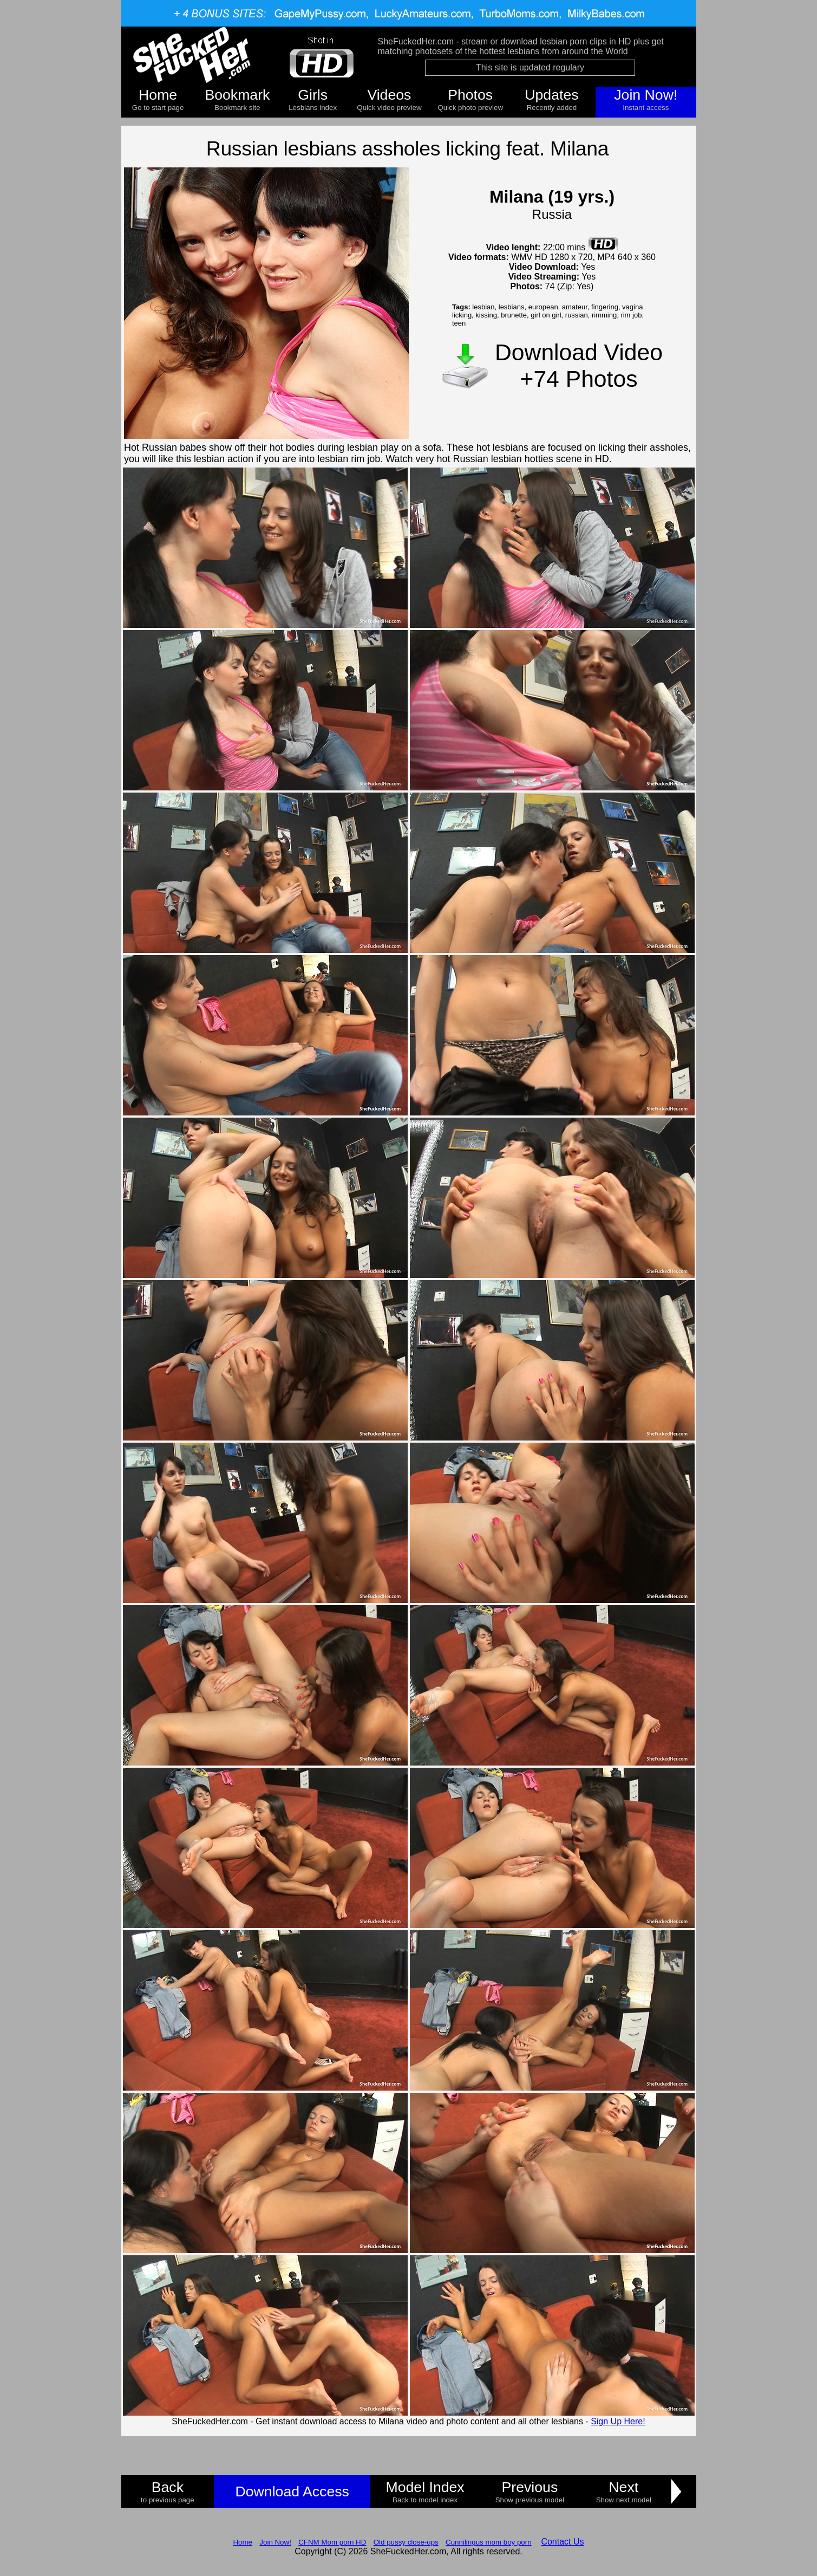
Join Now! (645, 95)
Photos (470, 95)
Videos (389, 95)
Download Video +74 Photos (579, 365)
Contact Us (562, 2541)
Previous (530, 2487)
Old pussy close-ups (406, 2542)
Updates (551, 95)
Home (158, 95)
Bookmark (237, 95)
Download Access (292, 2491)
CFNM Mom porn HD (332, 2542)
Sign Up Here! (618, 2421)
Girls (313, 95)
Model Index (424, 2487)
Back (168, 2487)
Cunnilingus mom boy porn (489, 2542)
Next (623, 2487)
